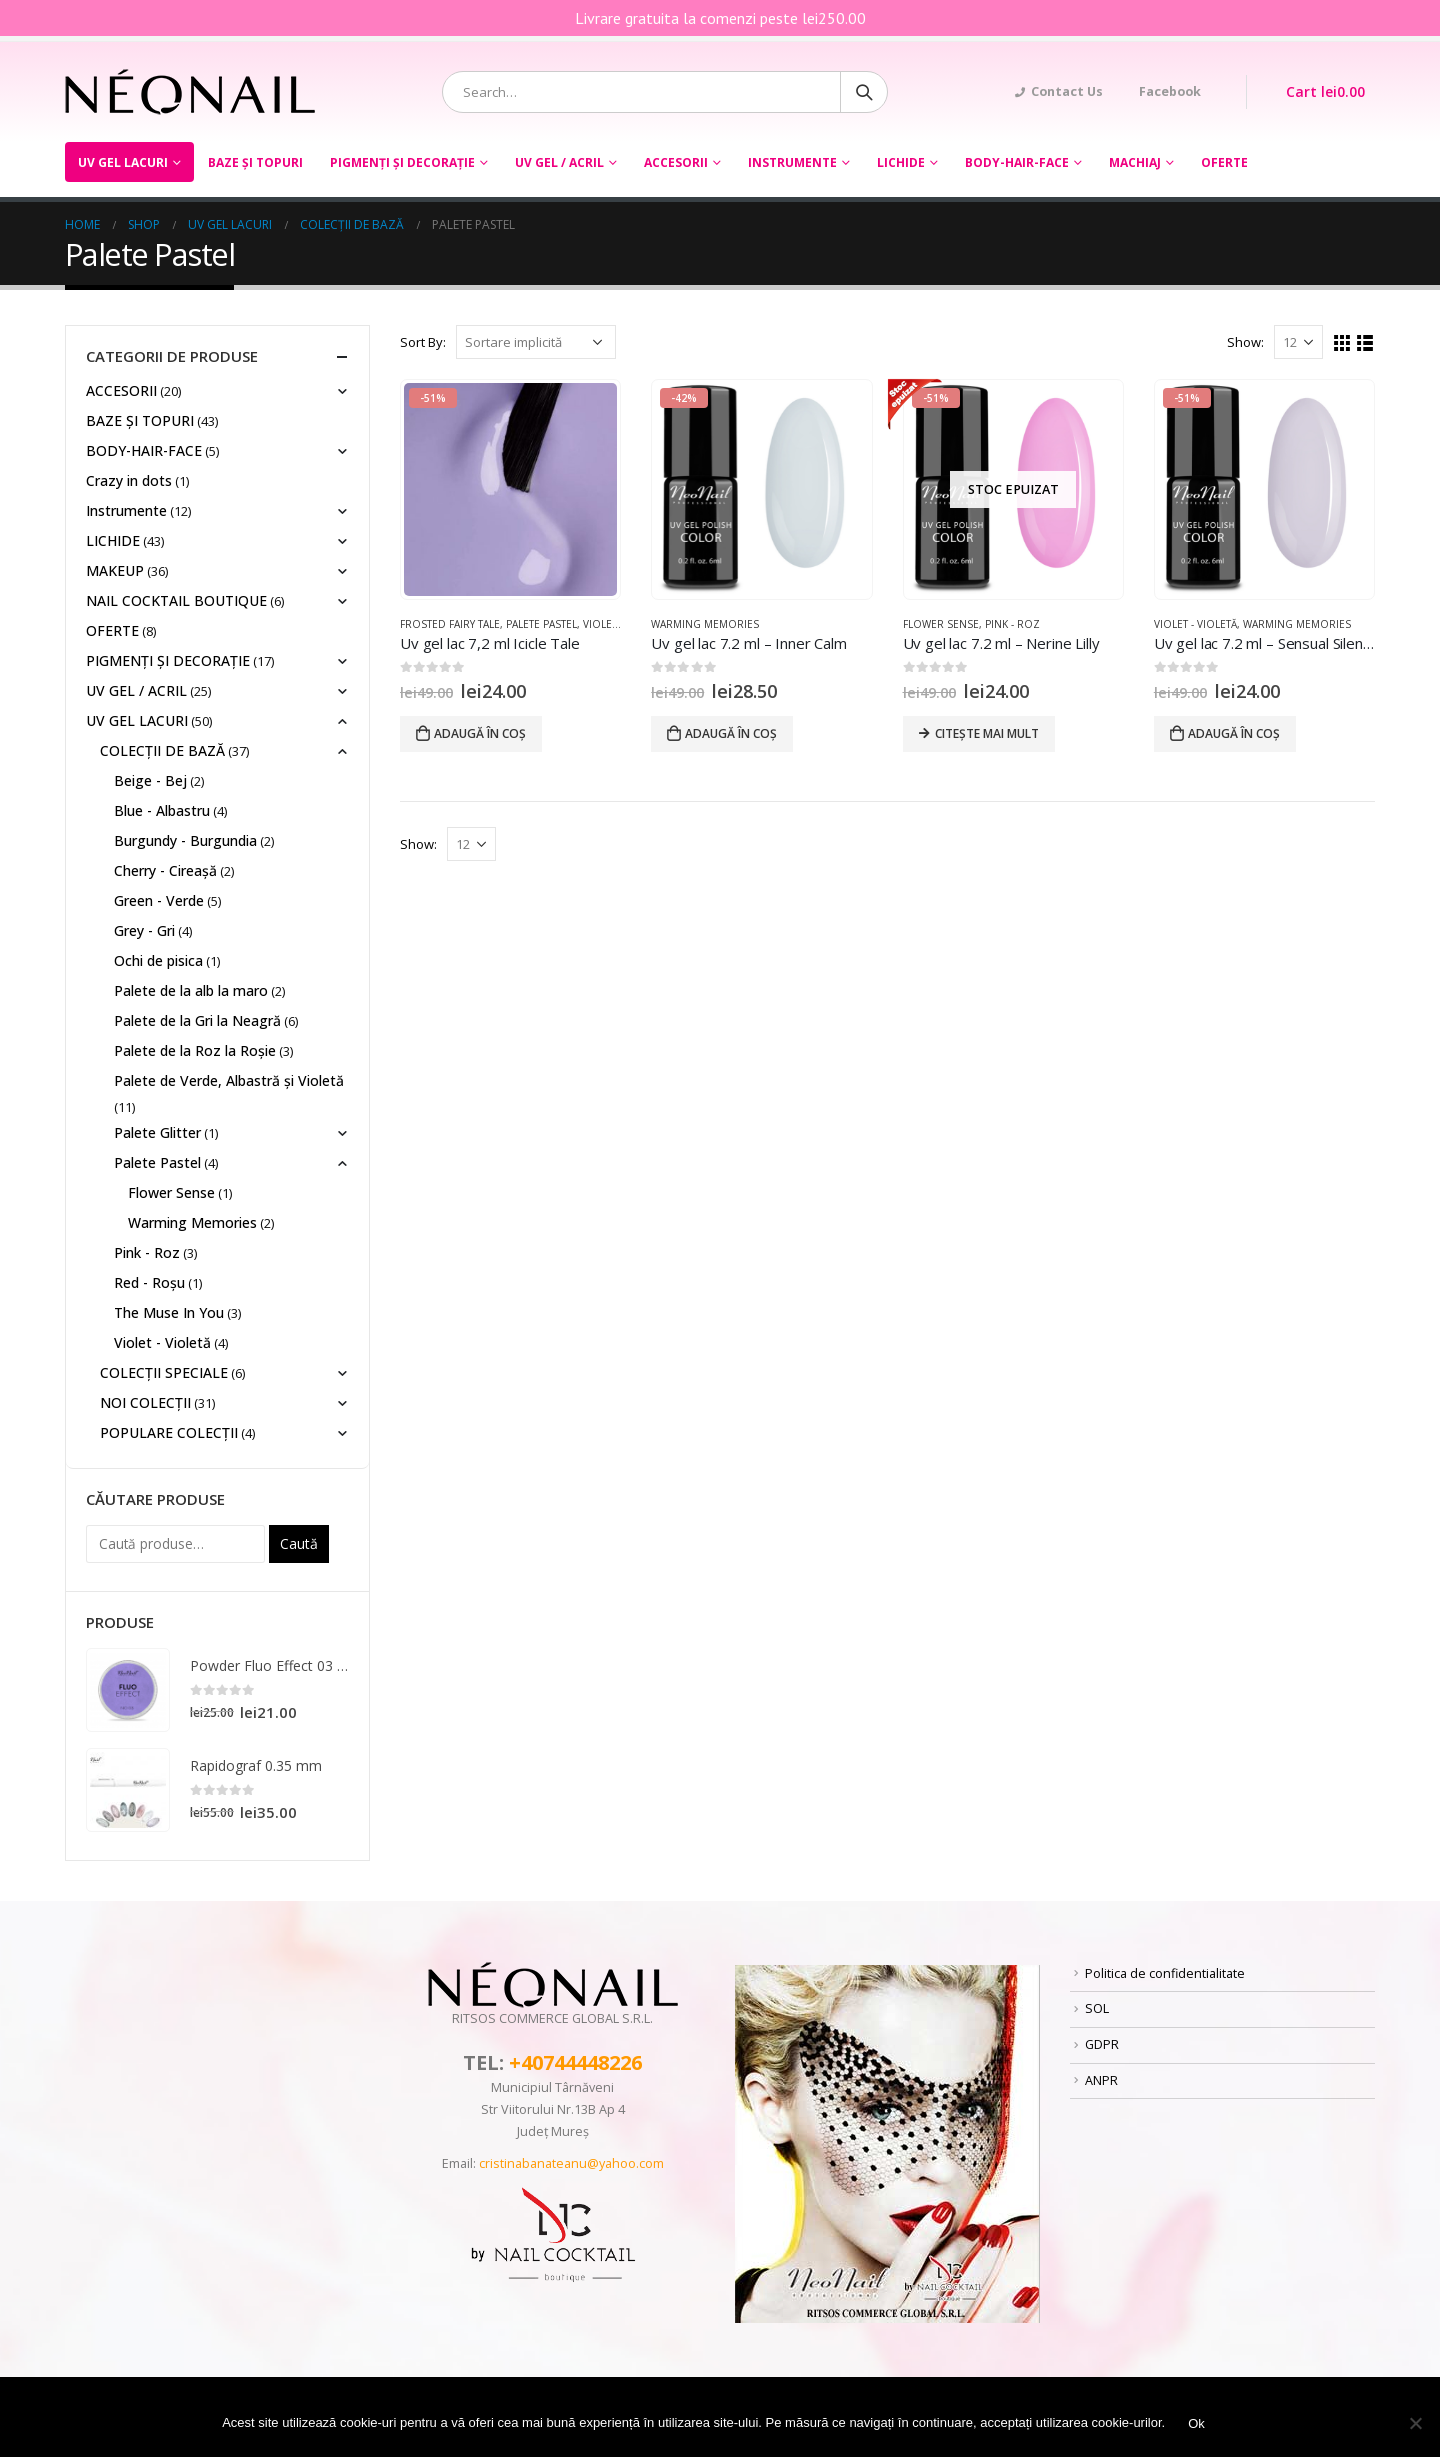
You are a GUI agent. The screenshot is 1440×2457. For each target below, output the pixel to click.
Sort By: (423, 342)
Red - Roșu (149, 1282)
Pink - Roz (1012, 624)
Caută (299, 1543)
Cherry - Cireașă (165, 870)
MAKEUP (115, 570)
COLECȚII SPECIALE (164, 1372)
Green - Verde (159, 900)
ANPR (1101, 2080)
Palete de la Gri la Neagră (197, 1020)
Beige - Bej (150, 780)
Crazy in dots (129, 480)
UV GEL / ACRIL (559, 162)
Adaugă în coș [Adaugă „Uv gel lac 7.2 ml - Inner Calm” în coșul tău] (731, 733)
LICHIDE (901, 162)
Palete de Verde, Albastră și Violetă (229, 1080)
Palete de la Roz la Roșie (195, 1050)
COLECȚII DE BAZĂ (162, 750)
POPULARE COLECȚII (169, 1432)
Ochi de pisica (158, 960)
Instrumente (792, 162)
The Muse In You (169, 1312)
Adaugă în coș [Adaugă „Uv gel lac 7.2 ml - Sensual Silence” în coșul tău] (1234, 733)
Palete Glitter (157, 1132)
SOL (1097, 2008)
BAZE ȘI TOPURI (255, 162)
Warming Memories (705, 624)
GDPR (1102, 2044)
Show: (1245, 342)
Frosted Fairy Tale (450, 624)
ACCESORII (676, 162)
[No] (1415, 2423)
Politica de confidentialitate (1165, 1973)
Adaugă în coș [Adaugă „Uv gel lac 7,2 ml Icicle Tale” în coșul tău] (480, 733)
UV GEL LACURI (123, 162)
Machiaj (1135, 162)
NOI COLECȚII (145, 1402)
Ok (1196, 2423)
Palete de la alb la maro (191, 990)
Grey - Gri (144, 930)
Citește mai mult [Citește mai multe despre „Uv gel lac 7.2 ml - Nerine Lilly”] (987, 733)
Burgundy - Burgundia (185, 840)
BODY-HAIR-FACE (1017, 162)
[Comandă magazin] (536, 342)
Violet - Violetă (1195, 624)
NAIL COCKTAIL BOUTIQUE (176, 600)
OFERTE (1224, 162)
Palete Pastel (541, 624)
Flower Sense (941, 624)
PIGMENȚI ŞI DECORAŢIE (402, 162)
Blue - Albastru (162, 810)
